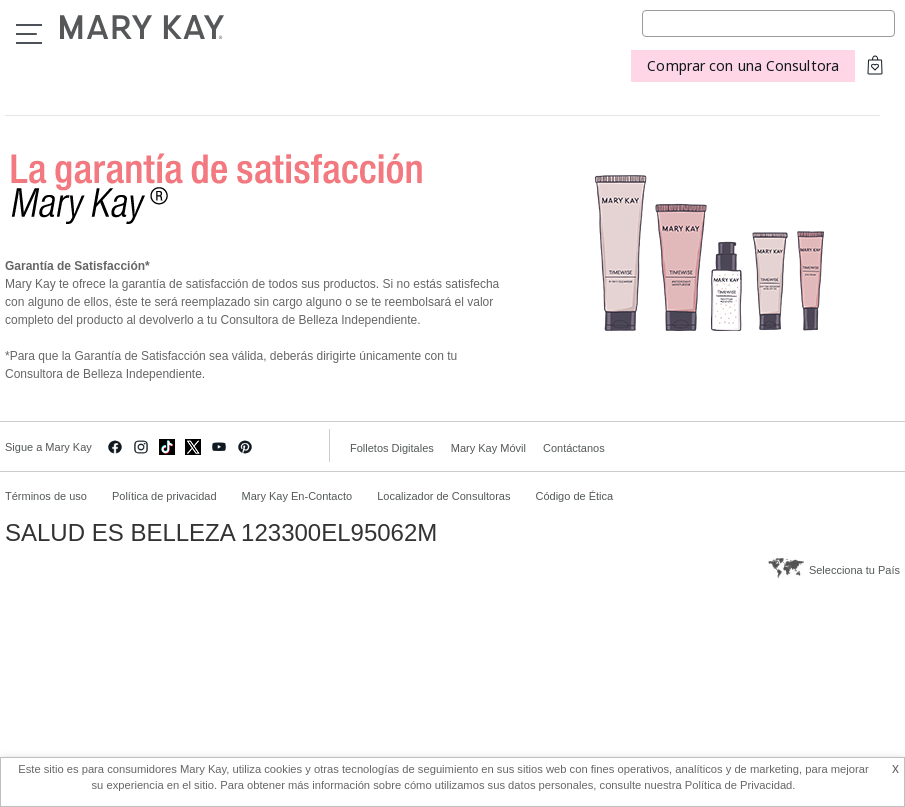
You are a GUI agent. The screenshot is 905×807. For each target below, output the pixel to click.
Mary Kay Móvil (488, 448)
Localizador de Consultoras (443, 496)
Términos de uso (46, 496)
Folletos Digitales (392, 448)
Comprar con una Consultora (743, 65)
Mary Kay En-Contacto (297, 496)
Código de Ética (574, 496)
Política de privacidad (164, 496)
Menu (29, 34)
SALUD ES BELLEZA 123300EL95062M (221, 533)
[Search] (768, 23)
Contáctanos (574, 448)
